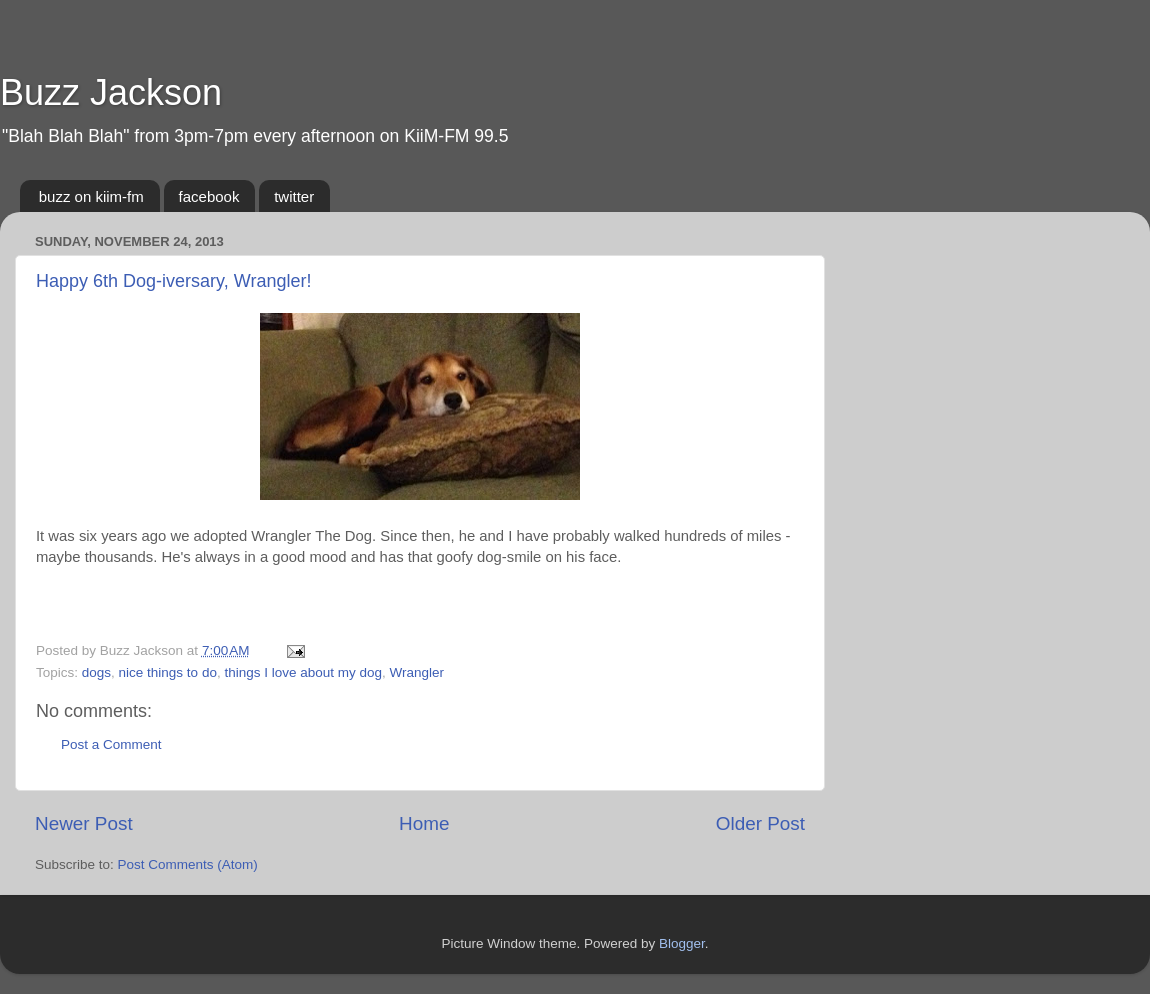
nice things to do (168, 672)
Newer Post (84, 823)
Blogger (682, 943)
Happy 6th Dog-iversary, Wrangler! (173, 281)
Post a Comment (111, 744)
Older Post (760, 823)
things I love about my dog (303, 672)
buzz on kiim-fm (91, 196)
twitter (294, 196)
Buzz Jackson (111, 92)
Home (424, 823)
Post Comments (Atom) (188, 864)
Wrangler (417, 672)
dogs (96, 672)
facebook (209, 196)
